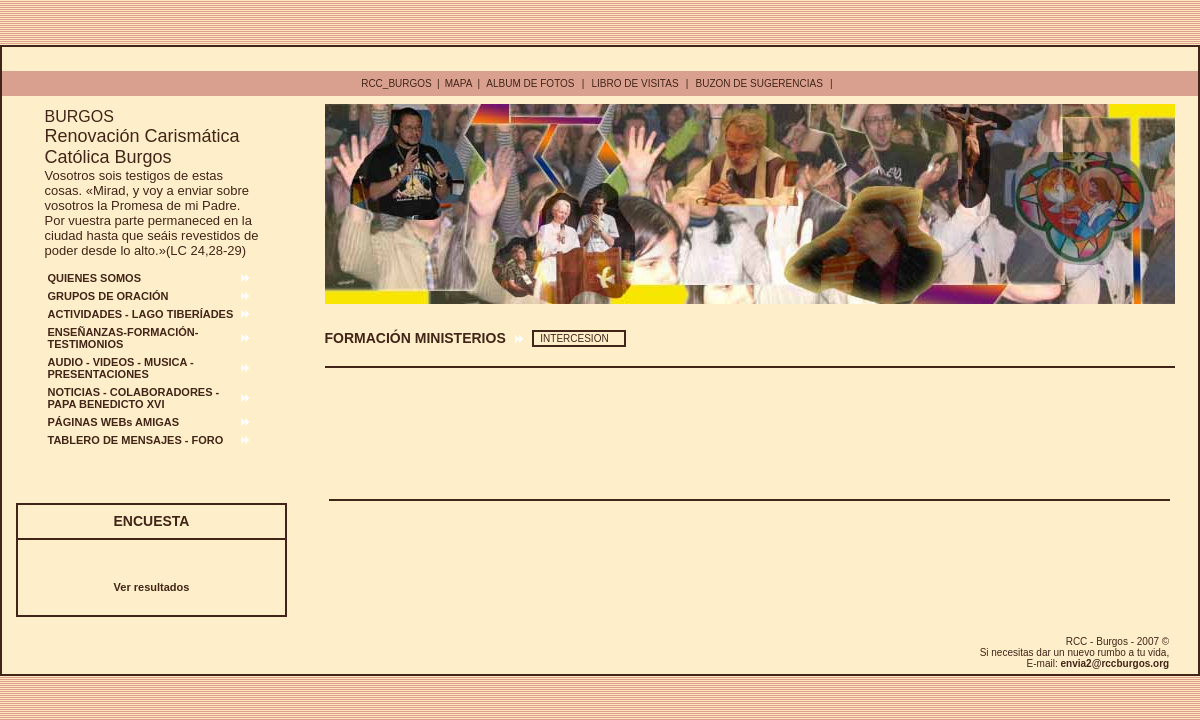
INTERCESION (575, 338)
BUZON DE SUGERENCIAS (759, 83)
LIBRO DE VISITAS (635, 83)
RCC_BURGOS (396, 83)
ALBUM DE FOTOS (530, 83)
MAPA (459, 83)
